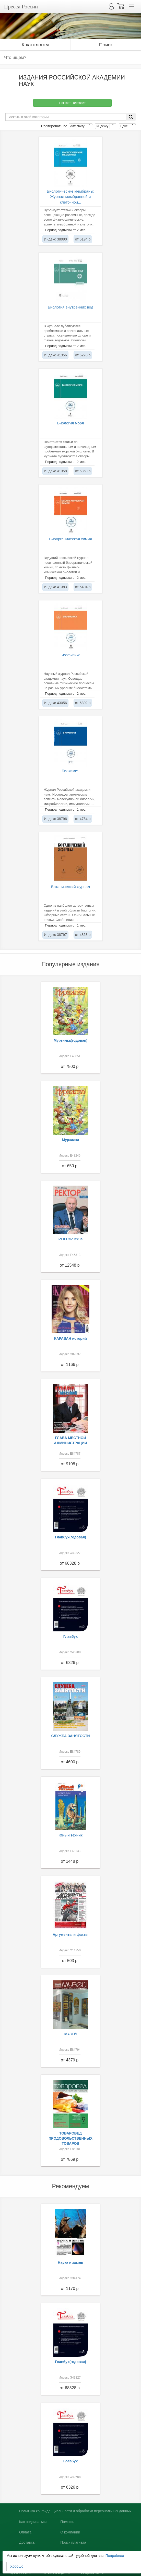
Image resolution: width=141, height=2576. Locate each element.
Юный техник (70, 1835)
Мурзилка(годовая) (70, 1040)
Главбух (70, 1636)
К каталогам (35, 44)
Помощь (67, 2522)
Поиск (106, 44)
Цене (124, 126)
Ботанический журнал (70, 886)
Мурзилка (70, 1140)
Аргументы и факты (70, 1935)
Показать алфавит (72, 103)
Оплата (25, 2532)
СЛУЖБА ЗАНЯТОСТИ (70, 1736)
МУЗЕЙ (70, 2034)
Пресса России (21, 7)
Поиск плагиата (73, 2542)
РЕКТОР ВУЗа (70, 1239)
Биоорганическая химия (70, 539)
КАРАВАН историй (70, 1338)
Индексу (102, 126)
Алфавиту (77, 126)
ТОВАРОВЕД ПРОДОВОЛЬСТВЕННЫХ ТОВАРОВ (70, 2138)
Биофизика (70, 655)
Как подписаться (32, 2522)
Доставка (26, 2542)
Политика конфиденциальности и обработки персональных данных (75, 2511)
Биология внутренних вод (70, 307)
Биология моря (70, 423)
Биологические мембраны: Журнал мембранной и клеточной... (70, 196)
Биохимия (70, 771)
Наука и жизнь (70, 2262)
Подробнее (114, 2556)
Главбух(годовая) (70, 1537)
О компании (70, 2532)
